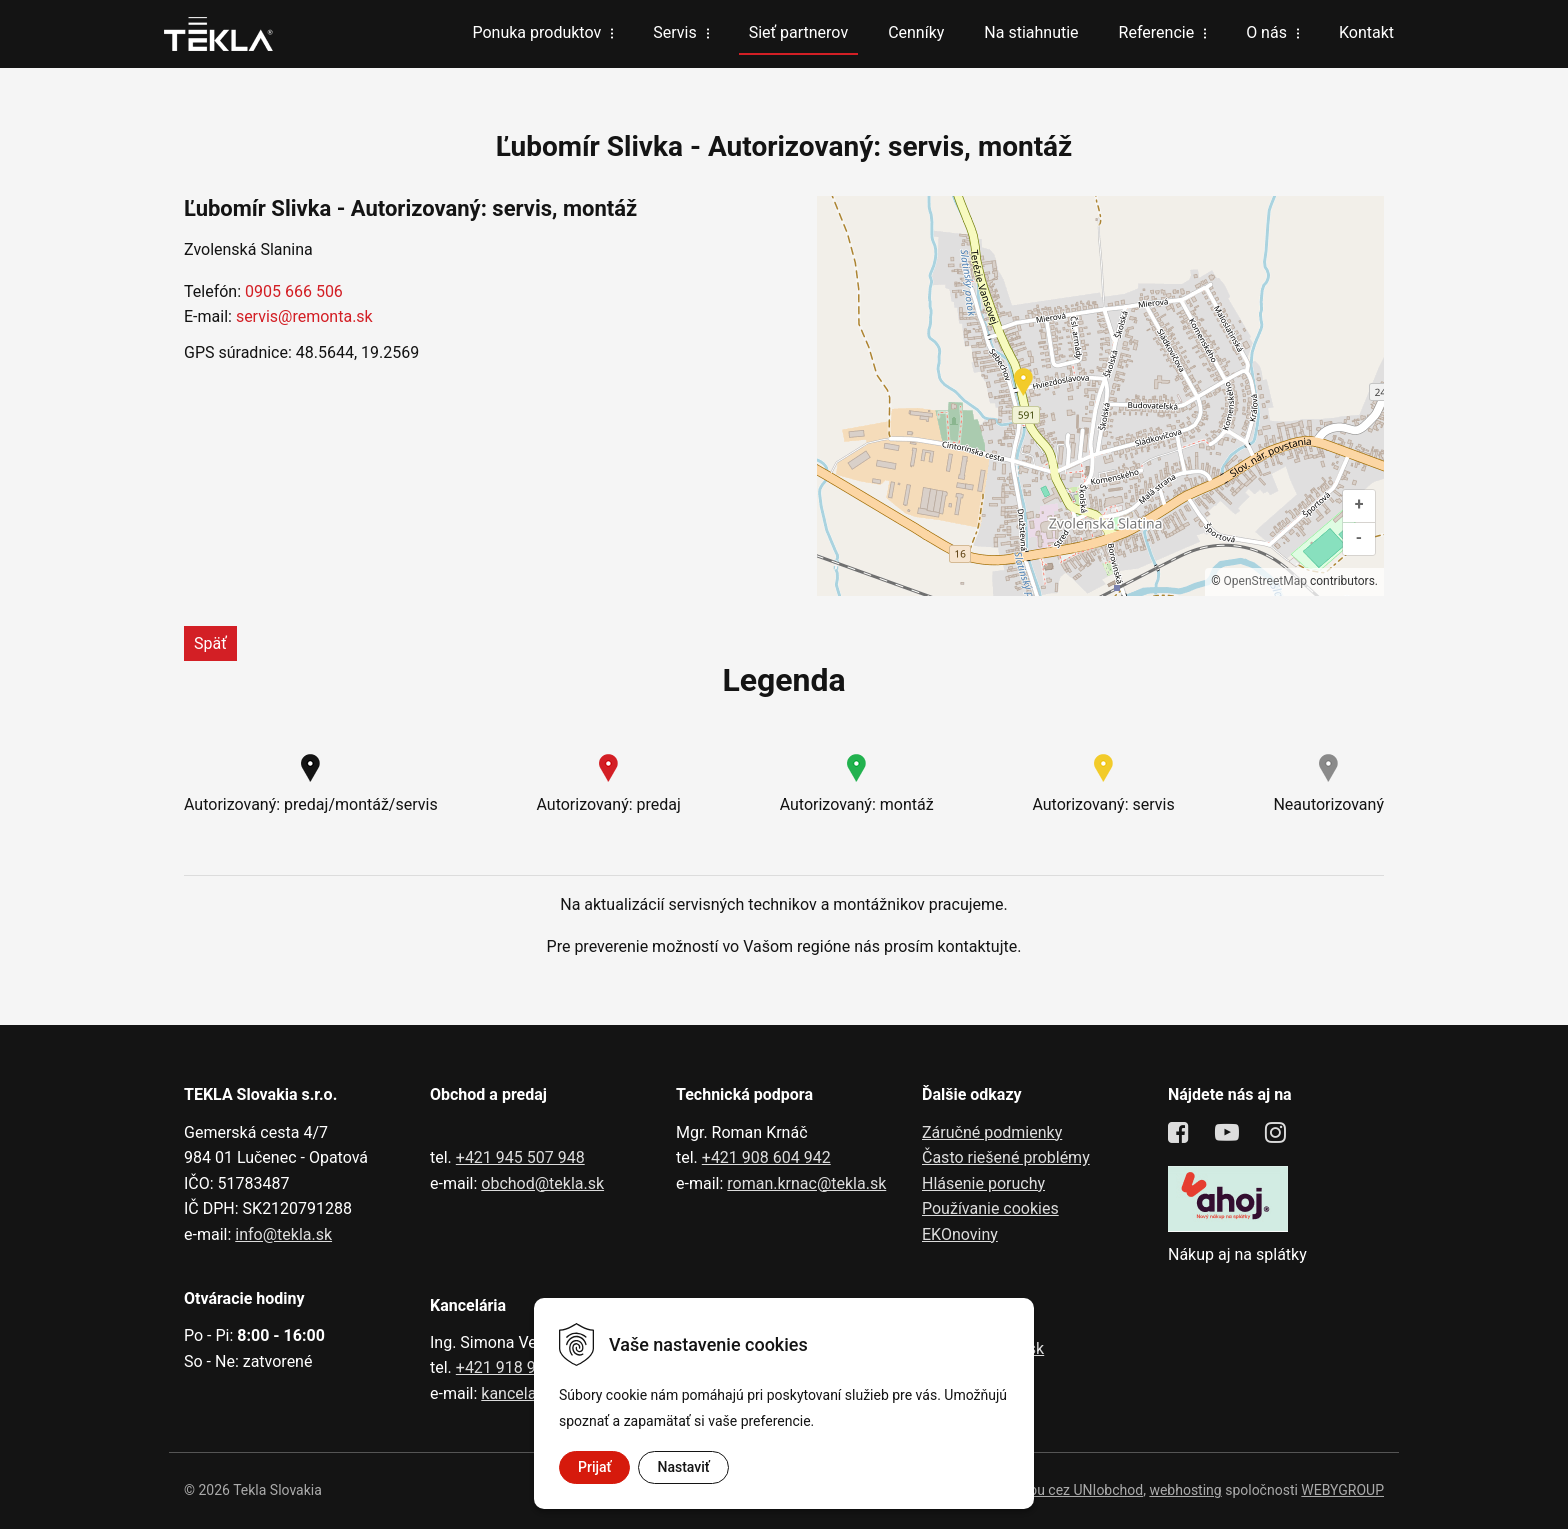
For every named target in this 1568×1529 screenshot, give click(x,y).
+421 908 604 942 (766, 1157)
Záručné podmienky (992, 1132)
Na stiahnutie (1031, 32)
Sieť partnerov (798, 32)
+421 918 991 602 (520, 1367)
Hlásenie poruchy (983, 1183)
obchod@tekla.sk (542, 1183)
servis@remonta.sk (304, 316)
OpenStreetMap (1265, 581)
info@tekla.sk (283, 1234)
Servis (674, 32)
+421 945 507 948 (520, 1157)
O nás (1266, 32)
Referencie (1157, 32)
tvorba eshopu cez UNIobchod (1049, 1490)
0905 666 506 (294, 291)
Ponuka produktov (536, 32)
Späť (210, 643)
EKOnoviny (960, 1234)
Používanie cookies (990, 1208)
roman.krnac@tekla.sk (806, 1183)
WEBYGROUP (1342, 1490)
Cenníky (916, 32)
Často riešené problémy (1006, 1157)
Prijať (594, 1467)
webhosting (1185, 1490)
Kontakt (1366, 32)
